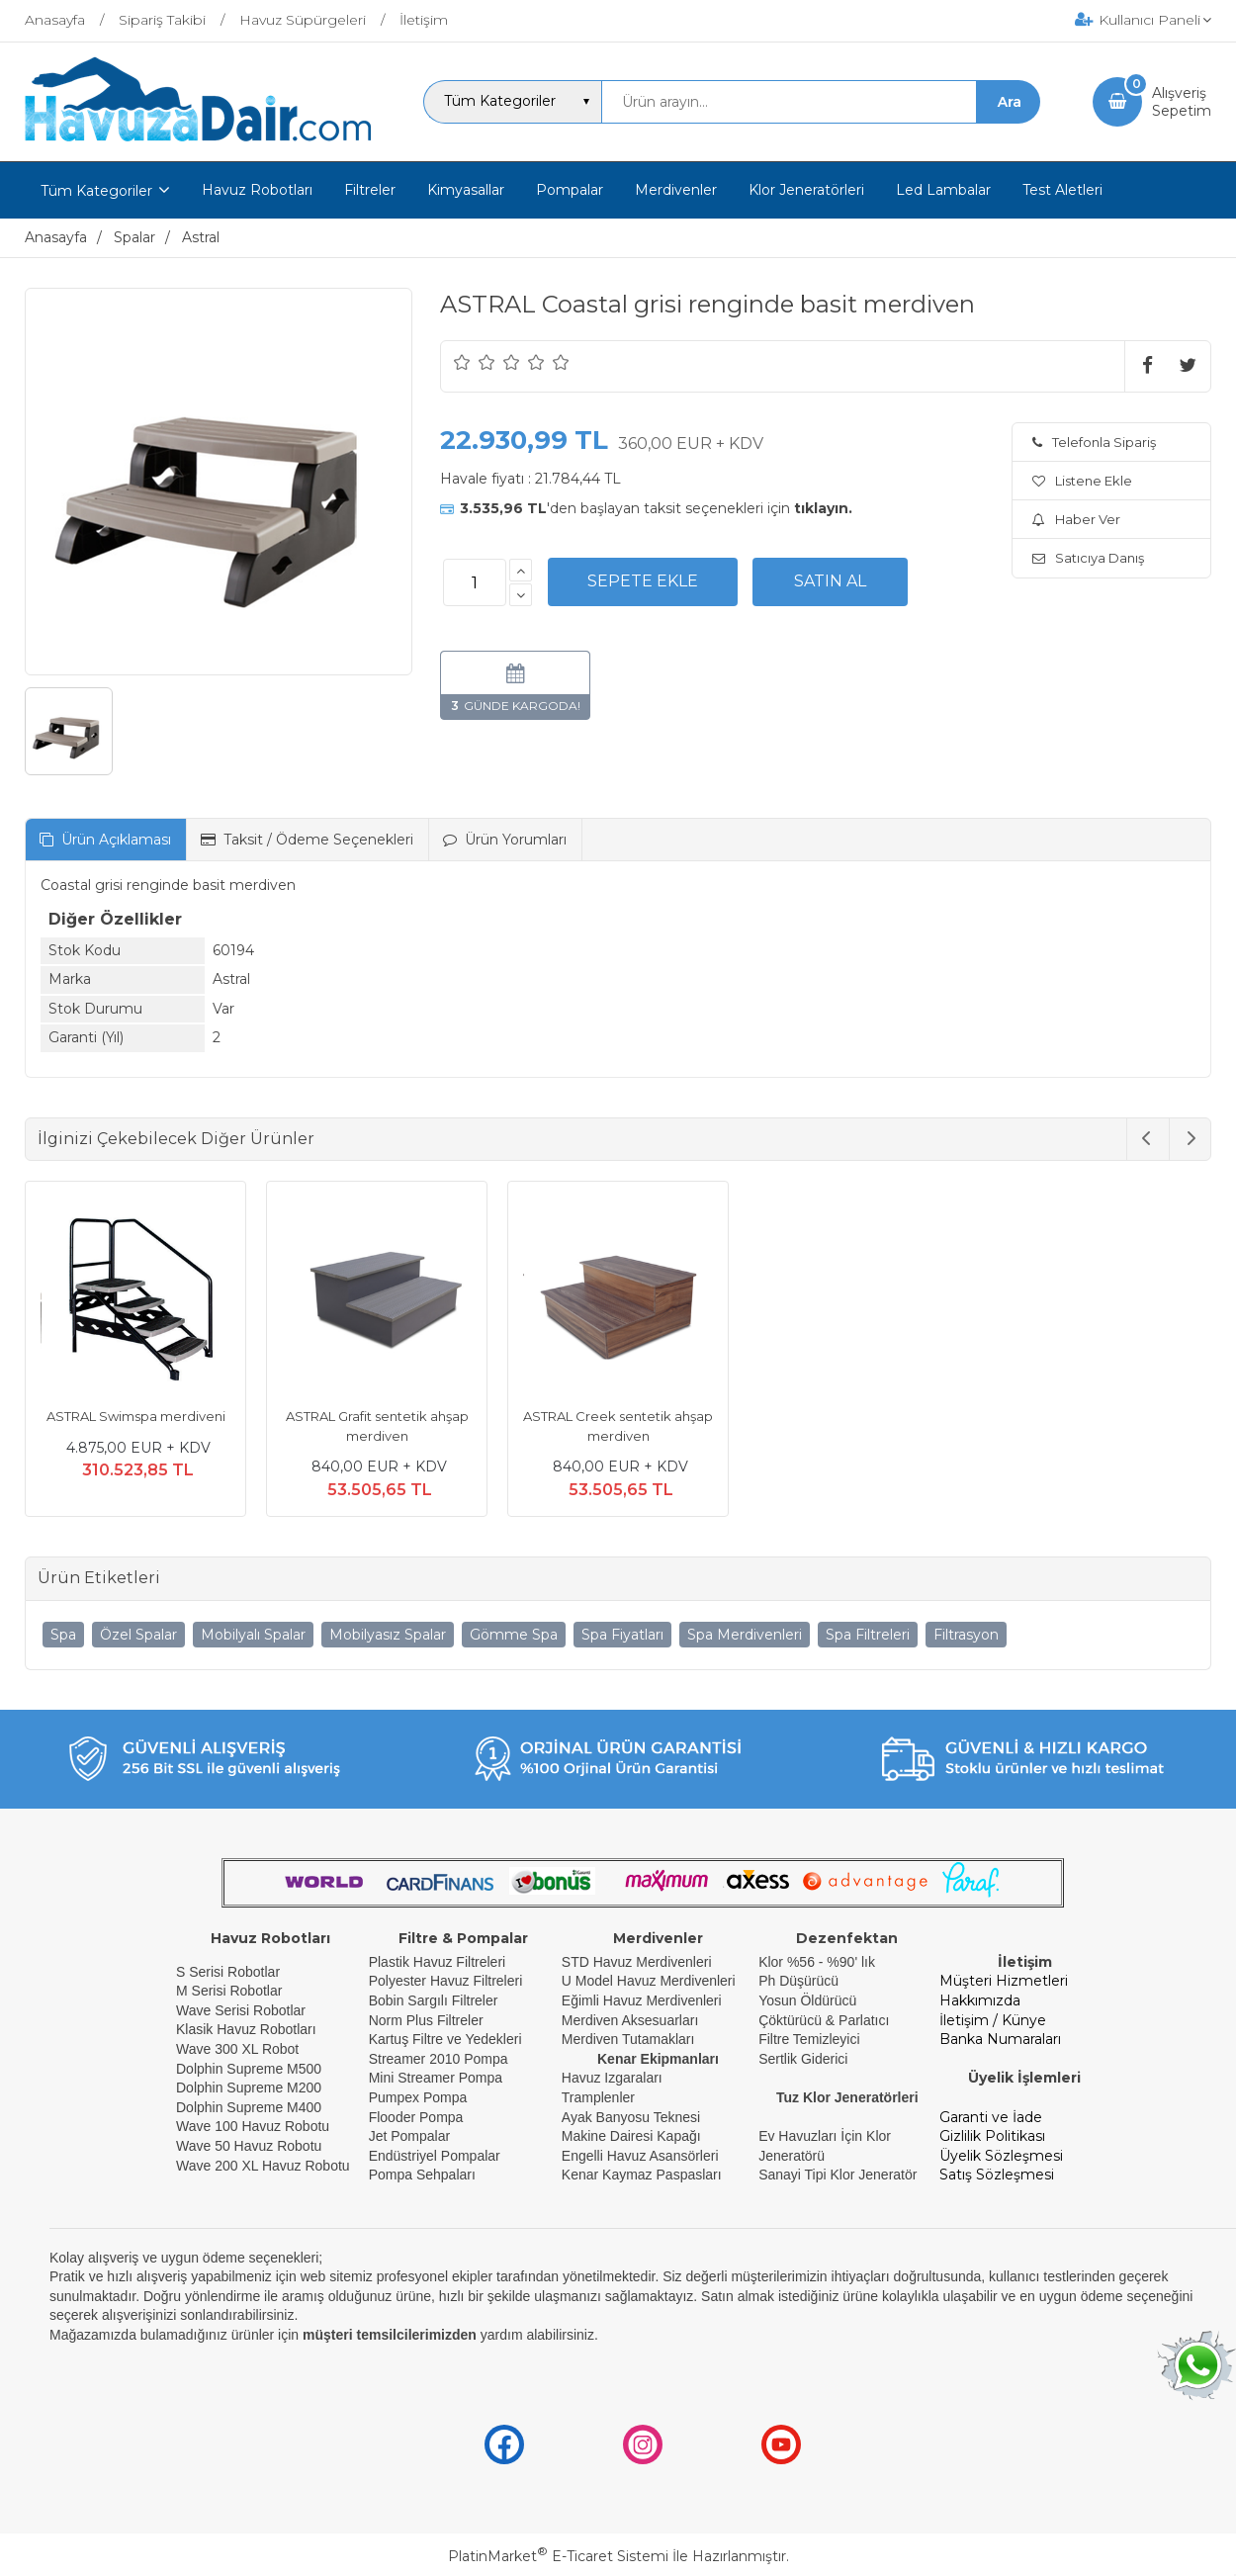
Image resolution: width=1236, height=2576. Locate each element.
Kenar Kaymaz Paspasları (642, 2174)
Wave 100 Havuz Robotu (254, 2126)
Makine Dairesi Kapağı (631, 2136)
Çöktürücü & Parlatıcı (823, 2020)
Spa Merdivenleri (744, 1634)
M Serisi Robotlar (229, 1991)
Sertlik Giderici (802, 2059)
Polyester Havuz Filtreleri (446, 1981)
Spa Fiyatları (622, 1634)
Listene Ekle (1082, 481)
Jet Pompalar (409, 2136)
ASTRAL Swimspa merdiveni (135, 1416)
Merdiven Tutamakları (628, 2039)
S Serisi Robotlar (228, 1972)
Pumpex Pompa (418, 2097)
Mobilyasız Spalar (387, 1634)
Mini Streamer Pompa (435, 2078)
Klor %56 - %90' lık (816, 1962)
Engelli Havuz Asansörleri (640, 2156)
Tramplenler (598, 2097)
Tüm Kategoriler (96, 191)
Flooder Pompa (416, 2117)
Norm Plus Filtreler (426, 2020)
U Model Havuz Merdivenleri (649, 1981)
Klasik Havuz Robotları (246, 2029)
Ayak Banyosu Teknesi (631, 2117)
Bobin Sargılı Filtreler (433, 2000)
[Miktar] (474, 582)
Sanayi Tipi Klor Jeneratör (837, 2174)
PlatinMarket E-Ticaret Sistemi (558, 2556)
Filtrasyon (966, 1634)
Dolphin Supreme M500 (248, 2069)
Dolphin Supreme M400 (248, 2107)
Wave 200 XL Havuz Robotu (265, 2166)
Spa (63, 1634)
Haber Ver (1076, 519)
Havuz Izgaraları (612, 2078)
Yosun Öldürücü (807, 2000)
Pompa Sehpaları (422, 2174)
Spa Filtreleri (868, 1634)
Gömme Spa (514, 1634)
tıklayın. (823, 508)
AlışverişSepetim (1181, 102)
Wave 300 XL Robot (237, 2049)
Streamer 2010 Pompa (438, 2059)
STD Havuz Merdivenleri (637, 1962)
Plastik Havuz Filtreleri (437, 1962)
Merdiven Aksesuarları (630, 2020)
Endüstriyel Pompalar (434, 2156)
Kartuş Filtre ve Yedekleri (445, 2039)
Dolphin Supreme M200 (250, 2087)
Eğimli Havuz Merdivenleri (642, 2000)
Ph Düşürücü (798, 1981)
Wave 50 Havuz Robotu (250, 2146)
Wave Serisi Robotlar (241, 2010)
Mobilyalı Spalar (253, 1634)
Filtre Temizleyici (808, 2039)
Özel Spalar (138, 1634)
